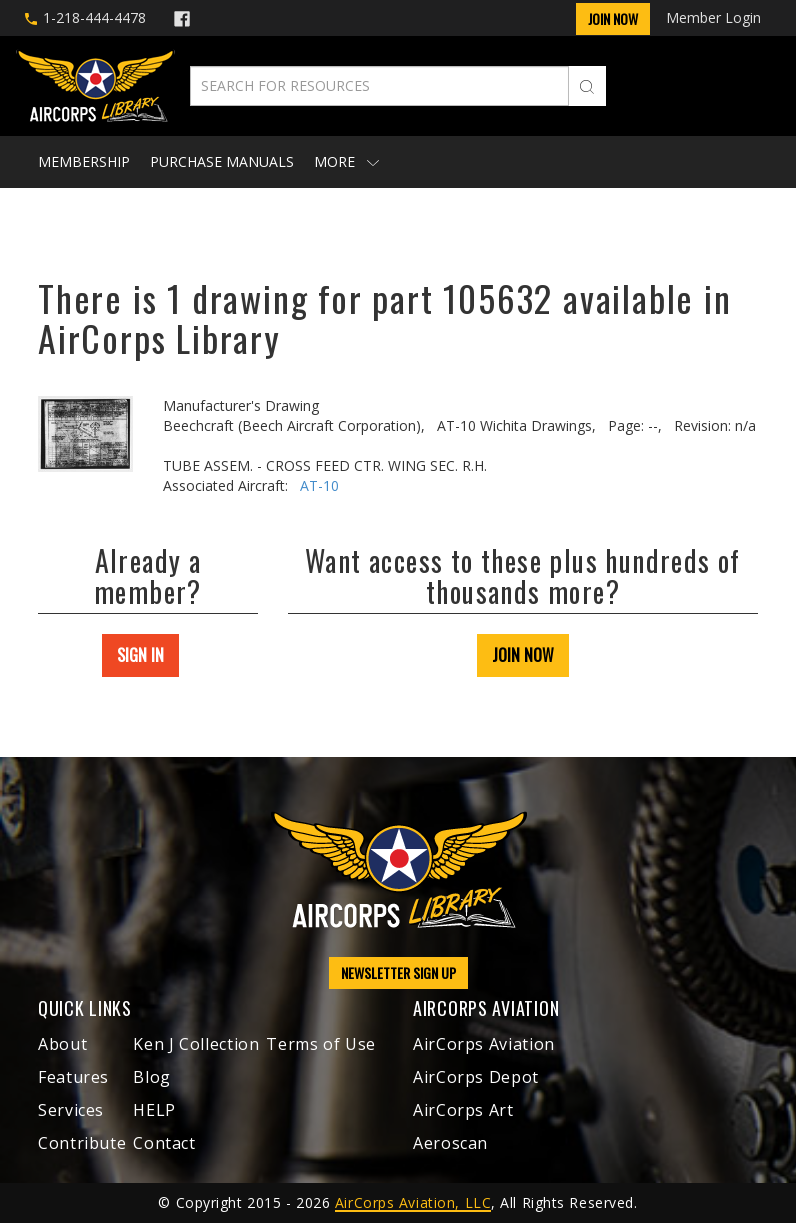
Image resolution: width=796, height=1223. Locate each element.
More (346, 161)
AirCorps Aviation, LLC (413, 1202)
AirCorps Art (463, 1110)
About (62, 1044)
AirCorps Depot (476, 1077)
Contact (164, 1143)
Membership (84, 161)
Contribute (82, 1143)
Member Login (713, 17)
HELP (154, 1110)
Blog (152, 1077)
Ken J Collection (196, 1044)
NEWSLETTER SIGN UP (398, 972)
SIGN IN (140, 655)
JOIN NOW (523, 655)
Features (73, 1077)
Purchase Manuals (222, 161)
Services (71, 1110)
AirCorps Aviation (484, 1044)
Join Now (613, 18)
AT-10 (319, 485)
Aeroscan (450, 1143)
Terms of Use (321, 1044)
